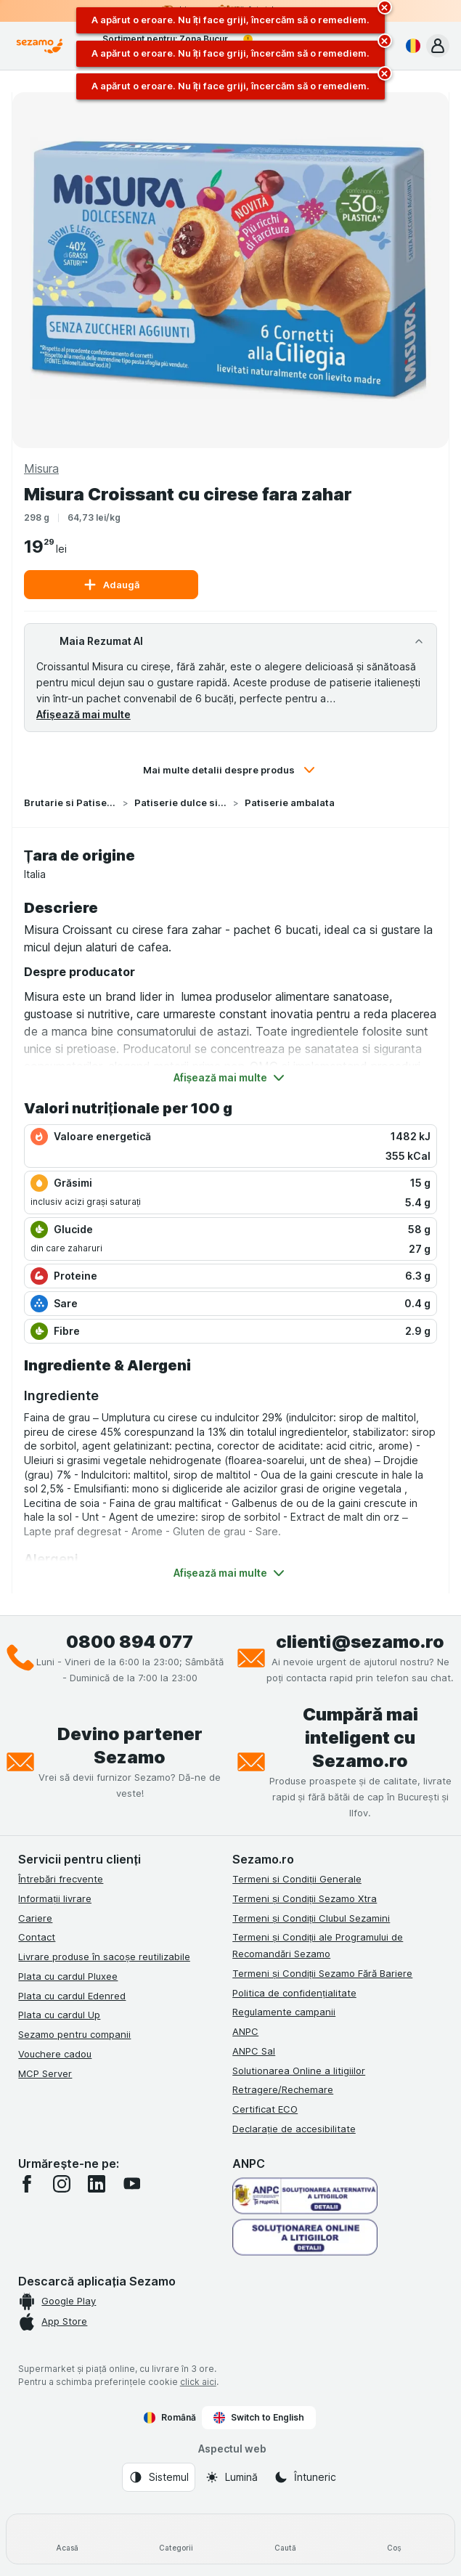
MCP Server (45, 2073)
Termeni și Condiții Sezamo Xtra (304, 1898)
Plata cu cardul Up (59, 2014)
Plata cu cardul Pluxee (68, 1976)
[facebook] (27, 2184)
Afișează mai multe (83, 714)
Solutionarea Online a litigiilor (298, 2070)
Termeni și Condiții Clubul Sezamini (311, 1918)
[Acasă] (66, 2539)
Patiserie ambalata (290, 802)
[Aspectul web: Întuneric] (305, 2477)
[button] (437, 45)
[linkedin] (96, 2184)
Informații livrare (54, 1898)
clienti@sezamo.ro (360, 1641)
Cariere (35, 1918)
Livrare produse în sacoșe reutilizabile (104, 1956)
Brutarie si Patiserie (70, 802)
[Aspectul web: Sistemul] (158, 2477)
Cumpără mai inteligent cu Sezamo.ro (360, 1737)
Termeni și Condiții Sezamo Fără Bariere (322, 1973)
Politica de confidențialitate (294, 1993)
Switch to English (258, 2417)
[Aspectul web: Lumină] (231, 2477)
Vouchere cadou (54, 2054)
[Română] (410, 45)
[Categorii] (175, 2539)
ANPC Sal (253, 2051)
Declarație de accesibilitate (294, 2128)
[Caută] (285, 2539)
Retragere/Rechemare (282, 2089)
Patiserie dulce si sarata (180, 802)
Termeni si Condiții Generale (297, 1879)
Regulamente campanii (283, 2012)
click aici (198, 2381)
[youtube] (131, 2184)
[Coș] (394, 2539)
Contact (36, 1937)
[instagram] (61, 2184)
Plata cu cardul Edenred (72, 1996)
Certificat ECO (265, 2109)
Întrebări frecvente (60, 1879)
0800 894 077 (129, 1641)
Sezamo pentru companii (74, 2034)
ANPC (245, 2031)
